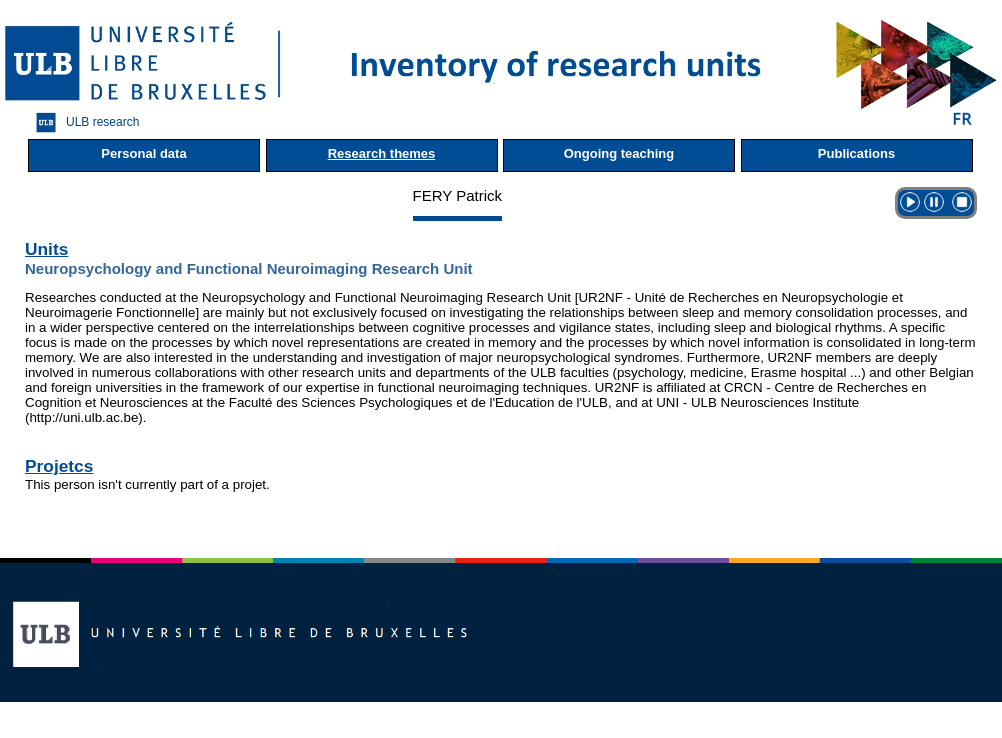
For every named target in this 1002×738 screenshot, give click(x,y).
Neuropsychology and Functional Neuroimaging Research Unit (249, 268)
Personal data (143, 153)
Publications (856, 153)
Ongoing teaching (619, 153)
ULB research (82, 122)
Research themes (382, 153)
